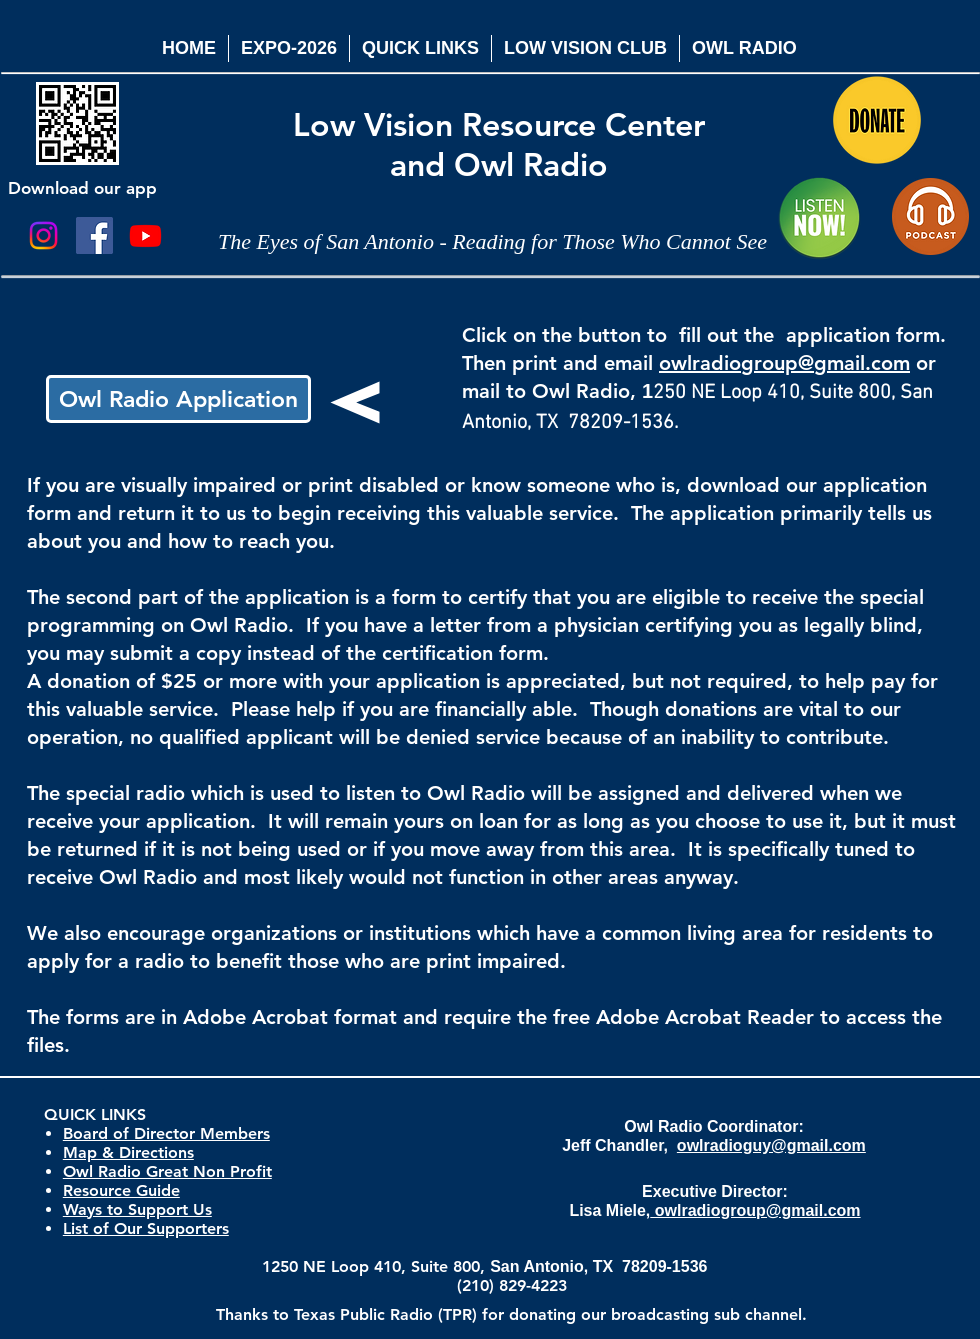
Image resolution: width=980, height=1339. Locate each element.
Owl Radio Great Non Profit (167, 1171)
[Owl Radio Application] (178, 399)
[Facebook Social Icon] (94, 235)
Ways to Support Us (137, 1209)
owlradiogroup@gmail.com (755, 1210)
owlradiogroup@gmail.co (776, 363)
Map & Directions (128, 1152)
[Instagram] (43, 235)
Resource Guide (121, 1190)
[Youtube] (145, 235)
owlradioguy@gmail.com (771, 1145)
